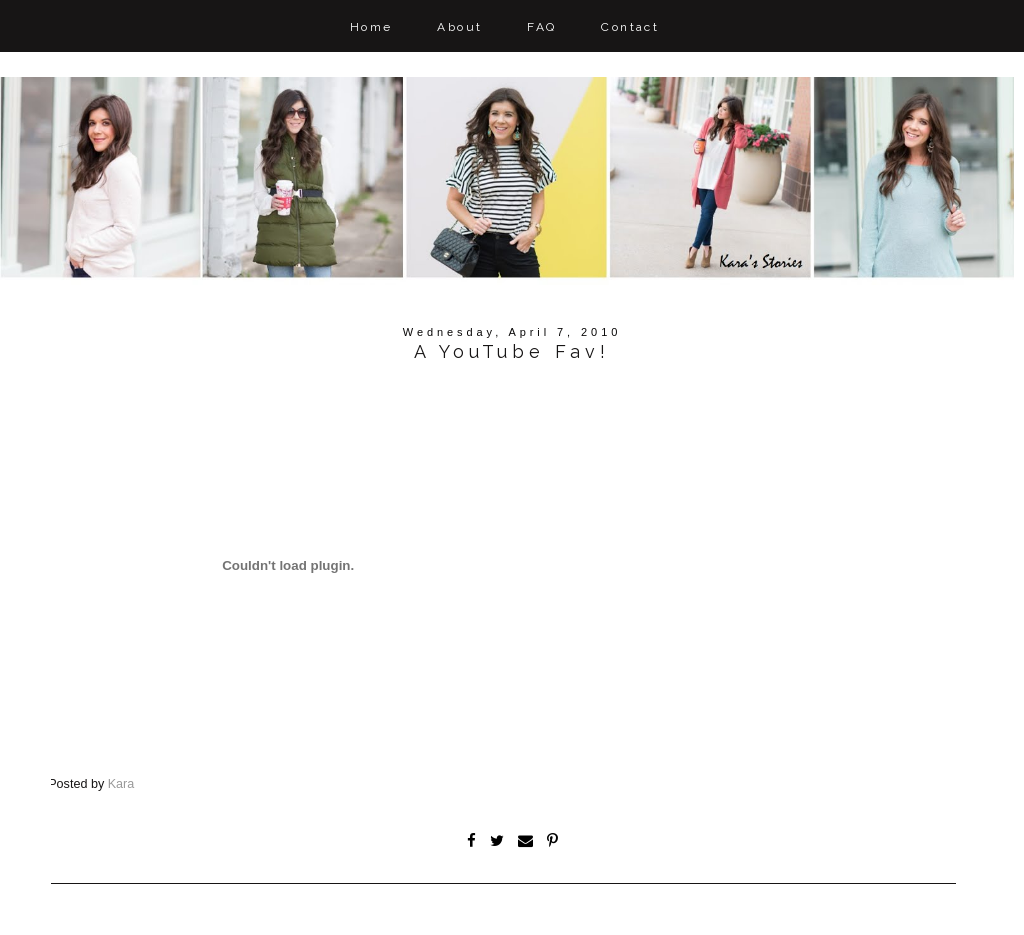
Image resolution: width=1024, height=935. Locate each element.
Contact (630, 27)
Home (371, 27)
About (459, 27)
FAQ (541, 27)
